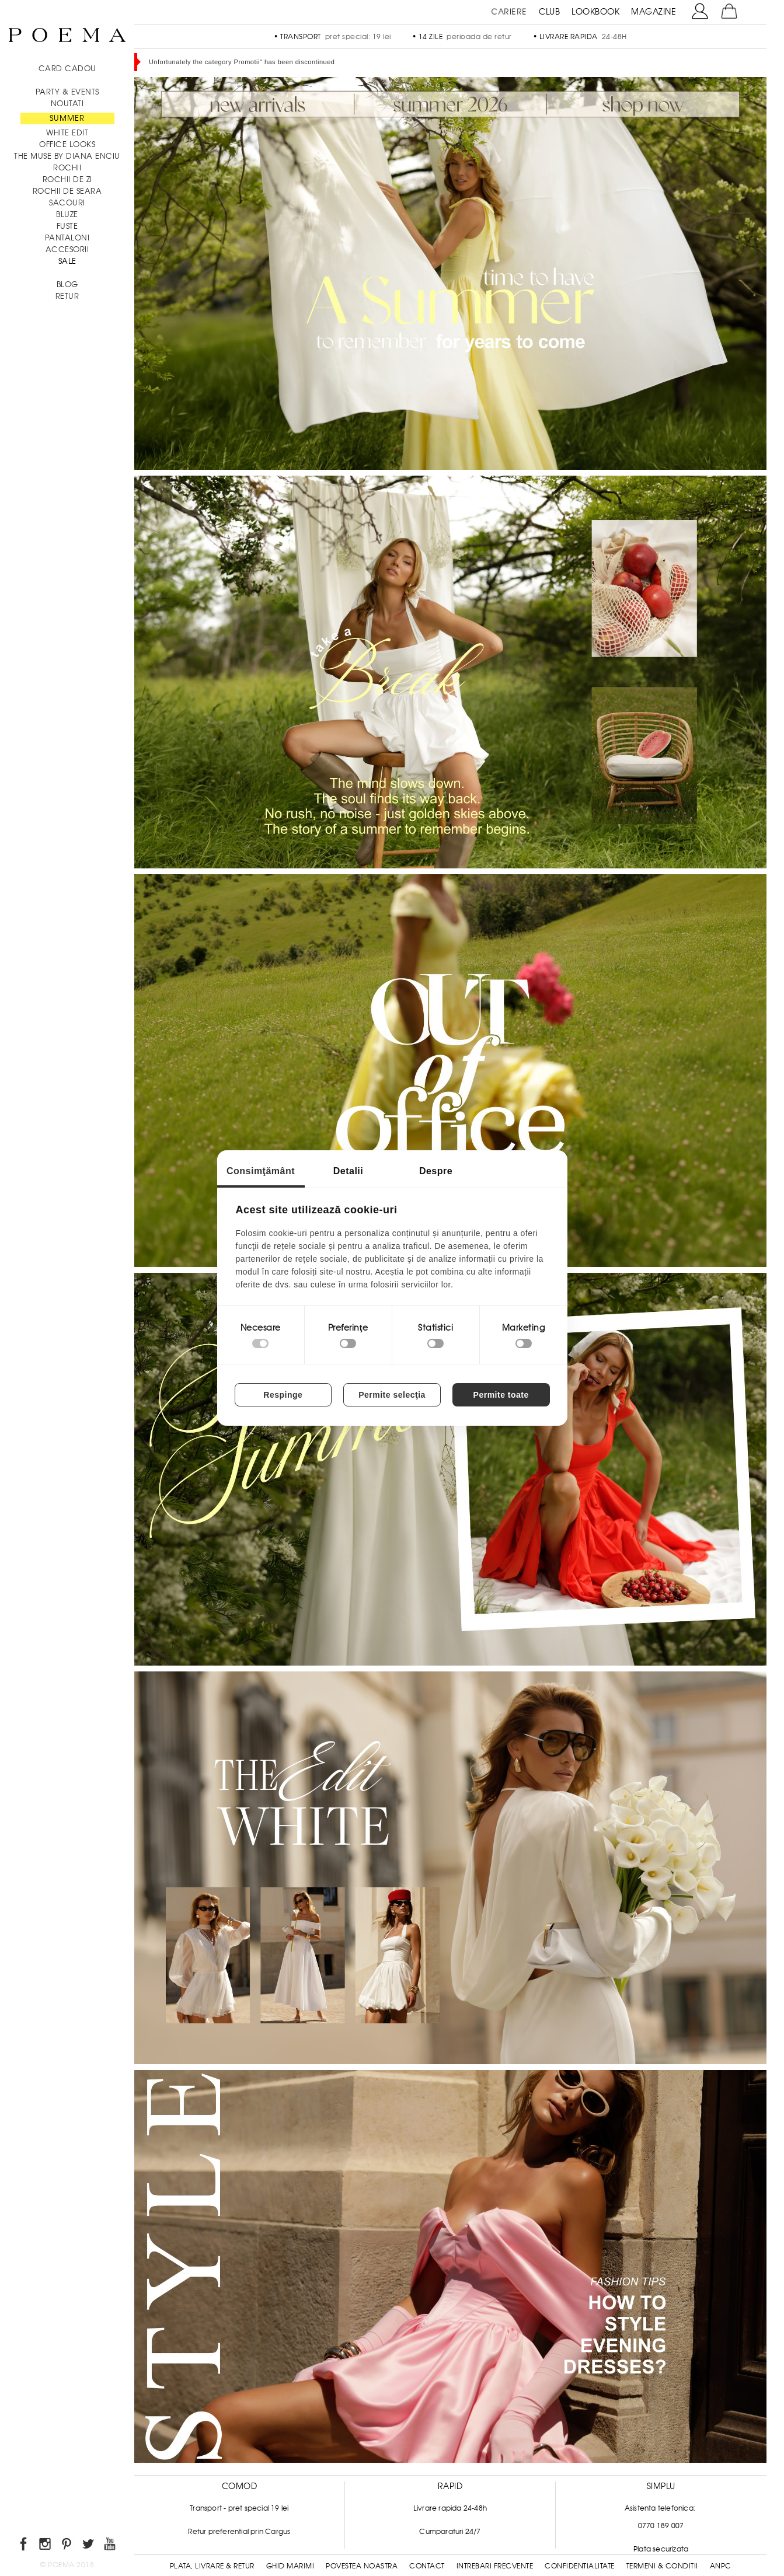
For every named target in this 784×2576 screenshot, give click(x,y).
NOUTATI (67, 103)
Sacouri (67, 202)
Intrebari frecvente (495, 2566)
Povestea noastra (362, 2566)
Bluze (67, 214)
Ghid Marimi (290, 2566)
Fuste (67, 226)
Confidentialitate (580, 2566)
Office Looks (67, 144)
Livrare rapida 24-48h (450, 2508)
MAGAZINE (653, 11)
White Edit (67, 132)
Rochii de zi (67, 179)
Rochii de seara (67, 191)
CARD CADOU (67, 68)
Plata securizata (660, 2549)
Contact (427, 2566)
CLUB (549, 11)
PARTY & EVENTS (67, 92)
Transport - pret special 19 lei (239, 2508)
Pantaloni (67, 237)
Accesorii (67, 249)
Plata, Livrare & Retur (212, 2566)
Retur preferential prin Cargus (239, 2532)
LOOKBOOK (595, 11)
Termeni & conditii (662, 2566)
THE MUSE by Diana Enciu (67, 156)
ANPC (720, 2566)
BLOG (67, 284)
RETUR (67, 296)
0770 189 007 (661, 2526)
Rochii (67, 167)
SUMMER (67, 118)
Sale (67, 261)
